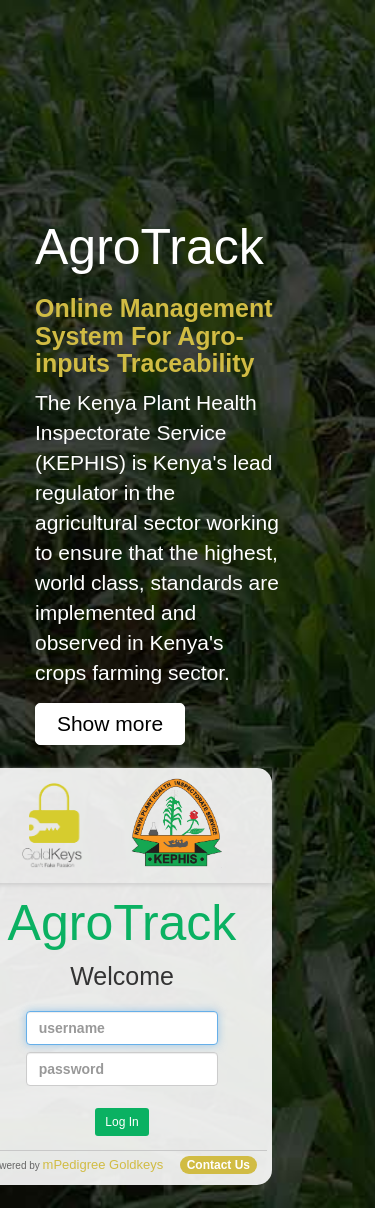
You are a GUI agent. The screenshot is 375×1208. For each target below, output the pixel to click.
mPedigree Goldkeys (103, 1164)
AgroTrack (122, 909)
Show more (110, 723)
